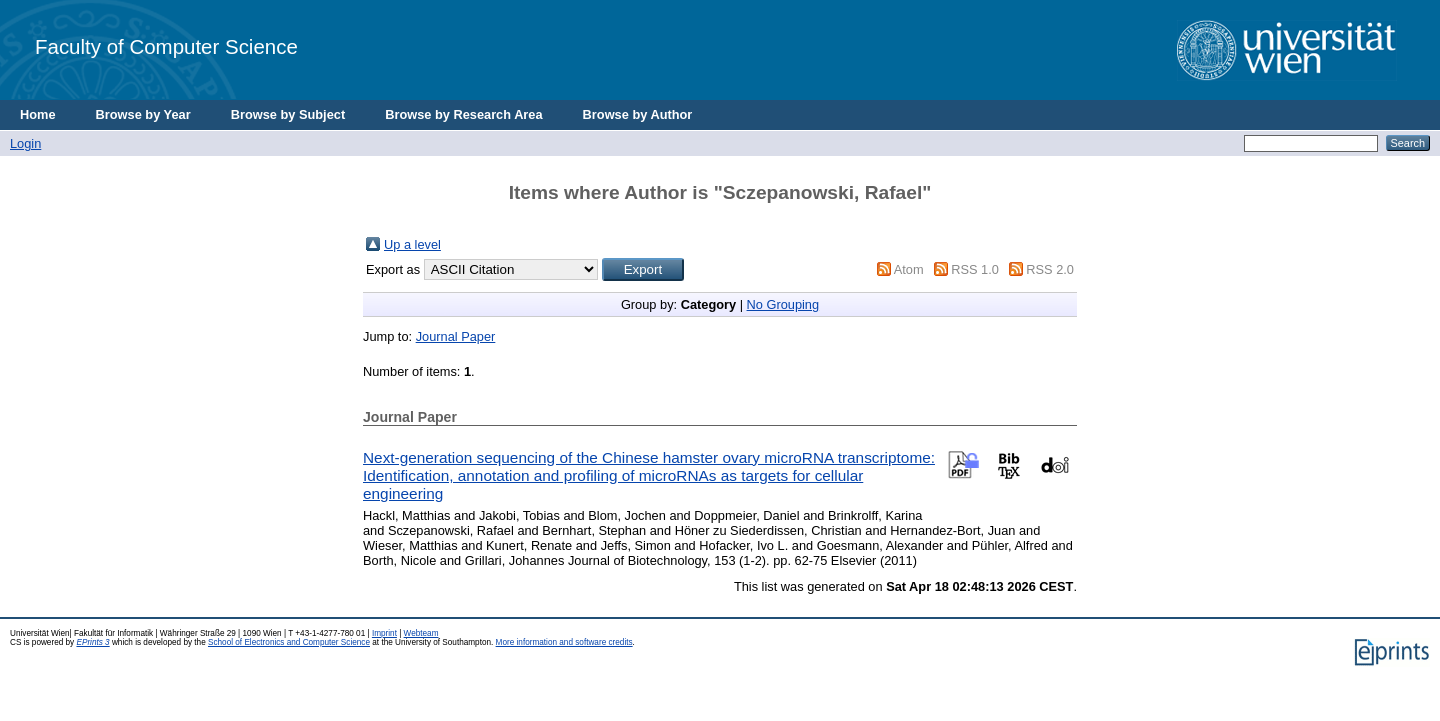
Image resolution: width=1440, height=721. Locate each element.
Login (25, 143)
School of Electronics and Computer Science (289, 642)
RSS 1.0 (975, 269)
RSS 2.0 (1050, 269)
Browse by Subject (288, 114)
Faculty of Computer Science (166, 46)
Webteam (421, 633)
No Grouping (783, 304)
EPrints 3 (92, 642)
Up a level (412, 244)
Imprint (384, 633)
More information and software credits (564, 642)
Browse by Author (638, 114)
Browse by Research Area (463, 114)
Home (38, 114)
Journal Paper (456, 336)
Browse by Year (143, 114)
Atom (909, 269)
